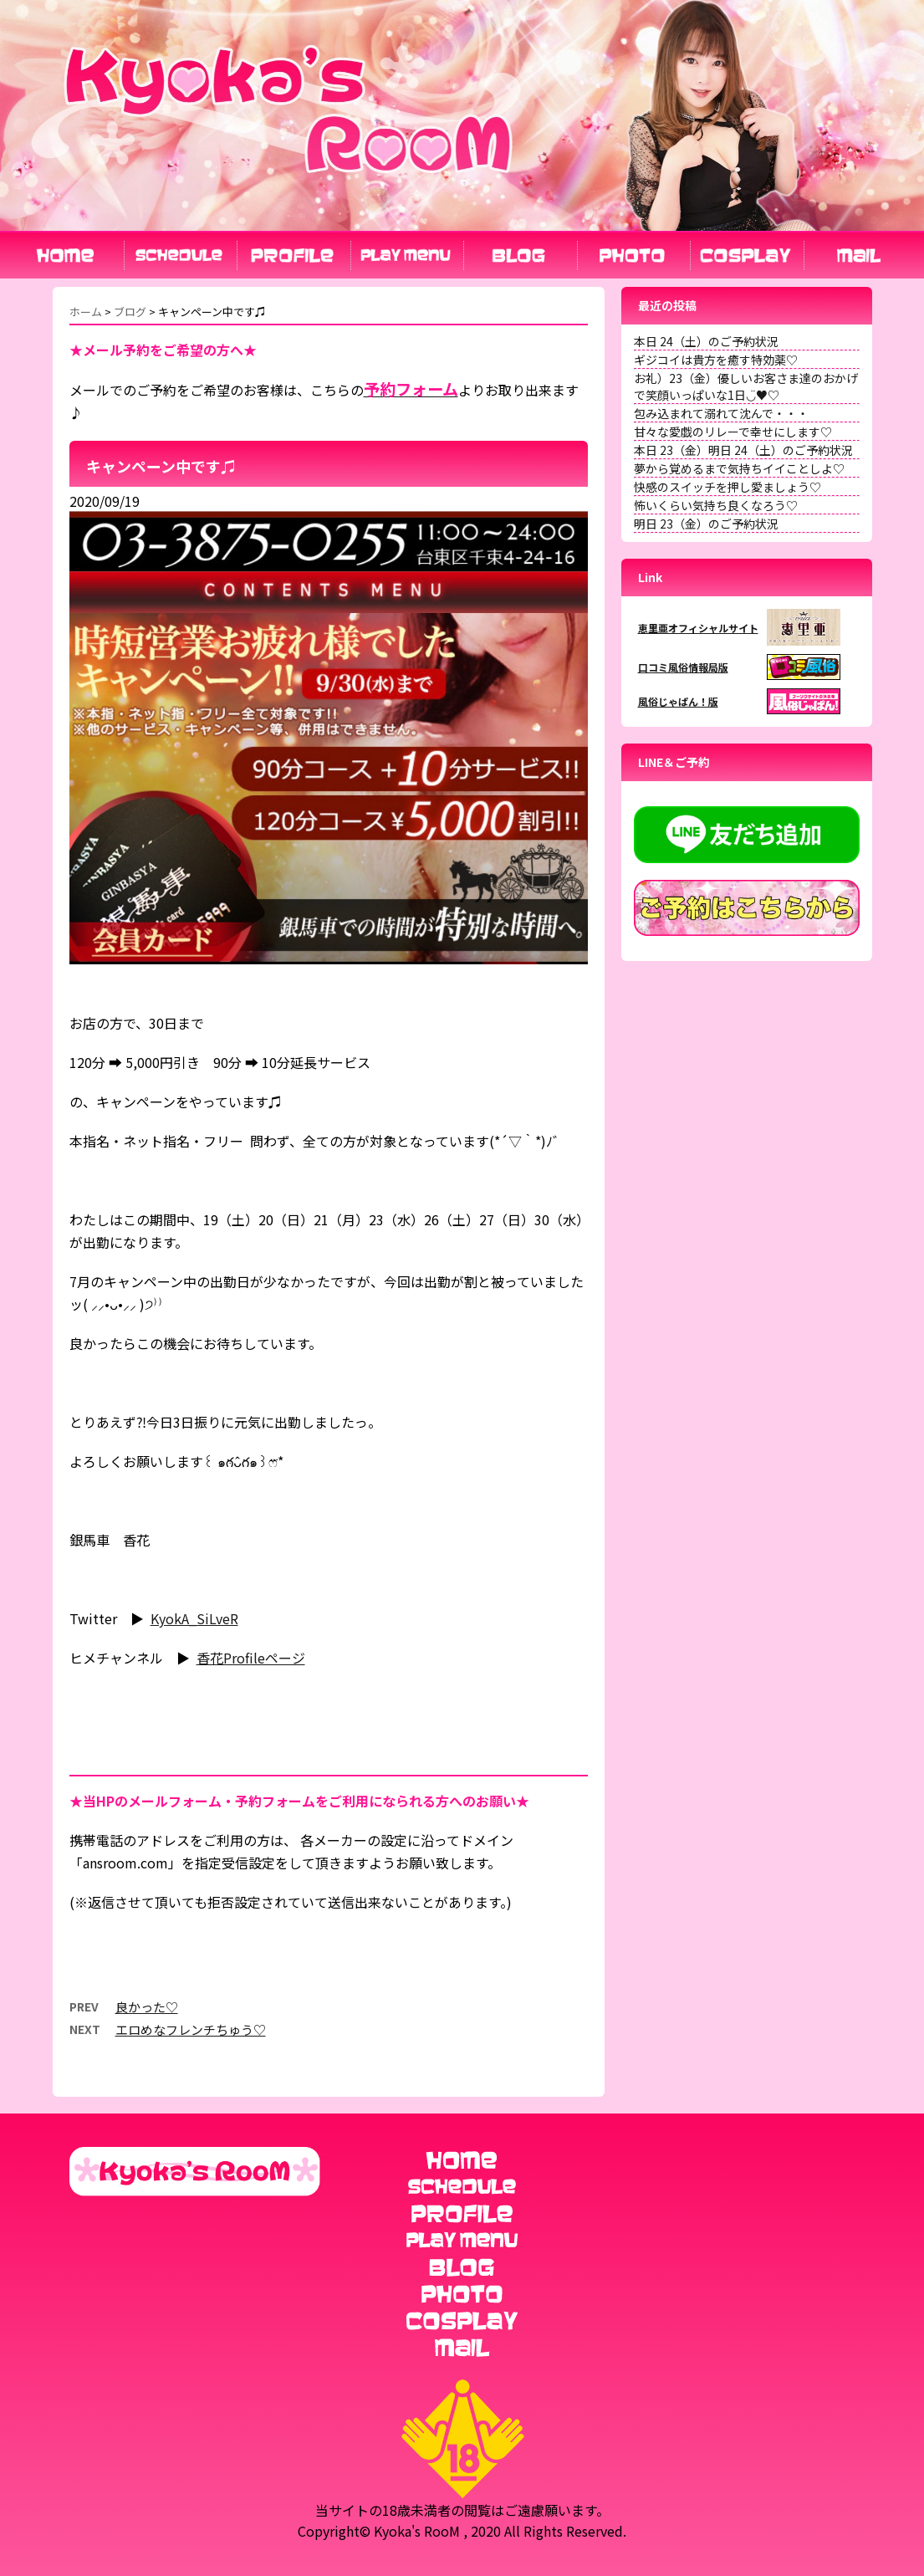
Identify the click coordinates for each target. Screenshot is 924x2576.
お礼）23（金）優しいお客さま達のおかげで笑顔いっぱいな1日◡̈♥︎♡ (746, 386)
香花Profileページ (251, 1658)
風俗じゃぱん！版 (678, 701)
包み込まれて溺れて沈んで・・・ (721, 413)
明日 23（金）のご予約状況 (706, 523)
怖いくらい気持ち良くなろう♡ (716, 505)
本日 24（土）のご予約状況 (706, 341)
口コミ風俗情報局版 (683, 667)
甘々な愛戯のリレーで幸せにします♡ (733, 431)
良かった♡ (146, 2007)
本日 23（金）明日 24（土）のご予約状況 (743, 450)
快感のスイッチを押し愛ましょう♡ (727, 486)
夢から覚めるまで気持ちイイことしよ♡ (739, 468)
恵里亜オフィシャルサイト (698, 628)
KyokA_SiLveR (194, 1618)
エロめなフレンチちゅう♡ (190, 2029)
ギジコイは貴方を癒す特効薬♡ (716, 359)
